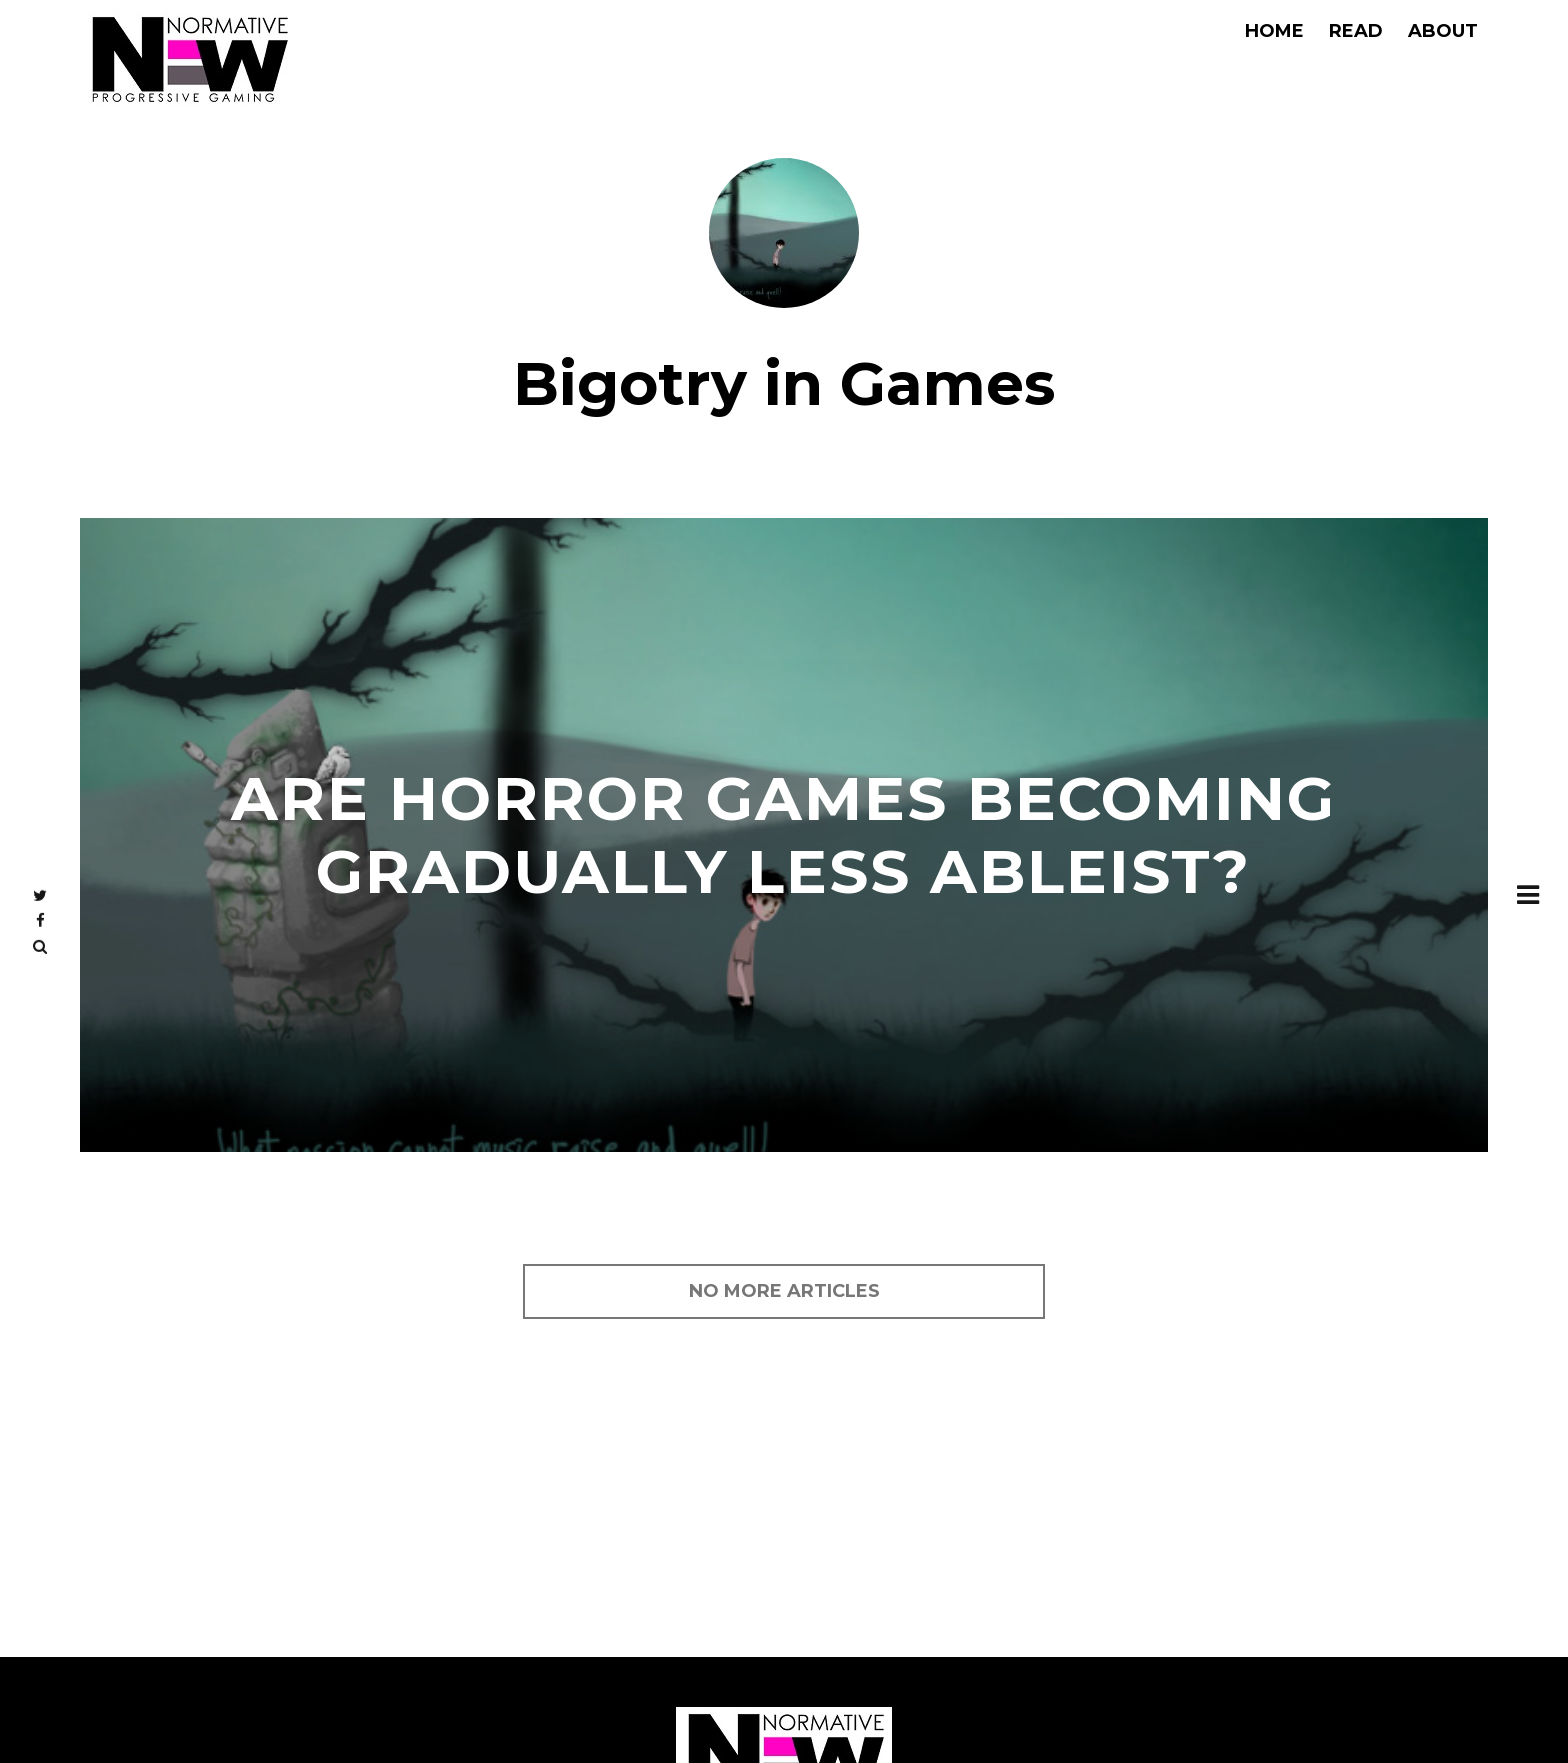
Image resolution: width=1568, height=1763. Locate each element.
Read (1356, 31)
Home (1274, 31)
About (1443, 31)
